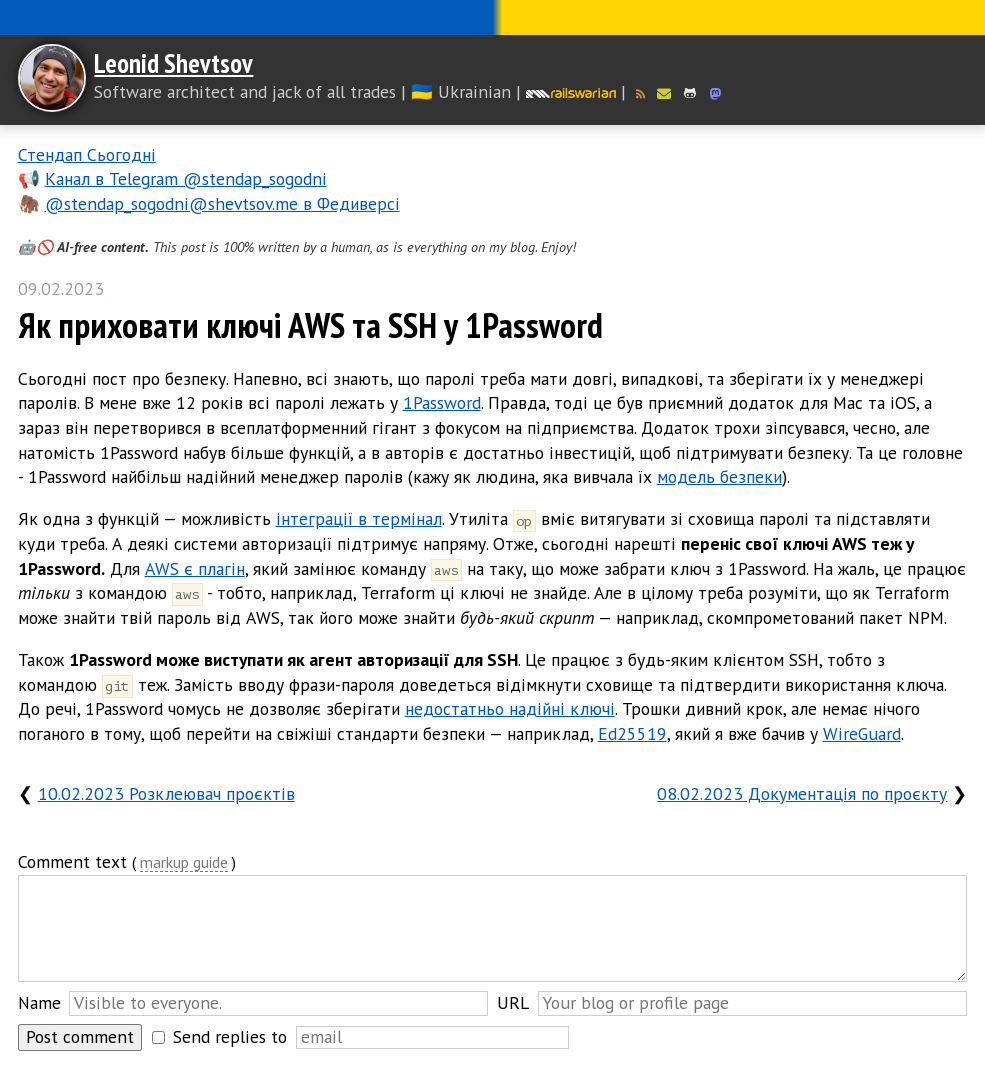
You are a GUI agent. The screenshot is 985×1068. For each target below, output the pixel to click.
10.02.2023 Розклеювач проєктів (166, 793)
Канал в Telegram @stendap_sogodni (186, 178)
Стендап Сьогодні (87, 154)
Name (39, 1002)
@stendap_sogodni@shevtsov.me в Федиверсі (222, 203)
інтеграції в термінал (359, 518)
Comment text (72, 861)
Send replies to (230, 1036)
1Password (442, 402)
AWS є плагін (195, 568)
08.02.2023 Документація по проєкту (802, 793)
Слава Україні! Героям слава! (492, 17)
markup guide (184, 863)
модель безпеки (719, 476)
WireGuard (862, 733)
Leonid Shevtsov (173, 63)
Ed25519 (632, 733)
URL (513, 1002)
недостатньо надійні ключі (510, 708)
